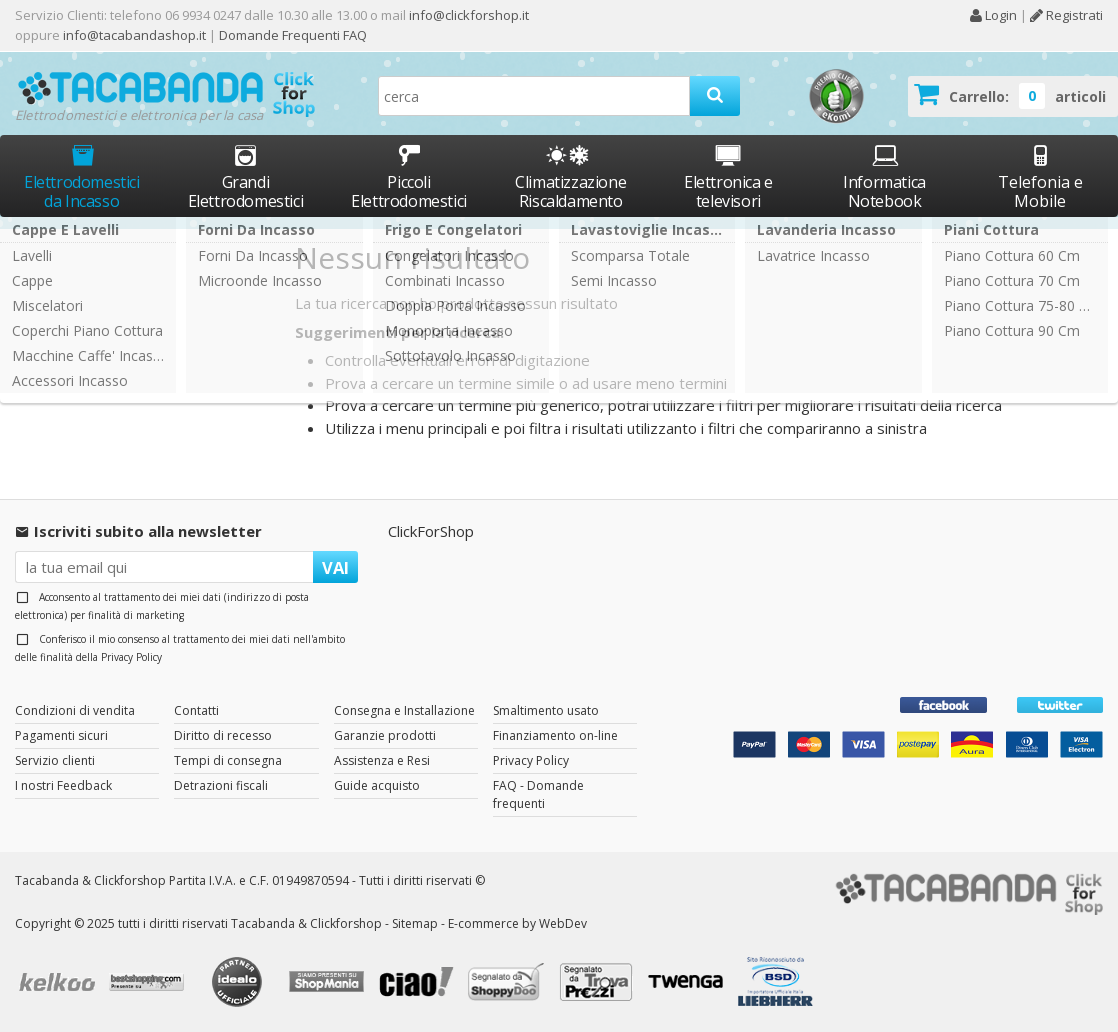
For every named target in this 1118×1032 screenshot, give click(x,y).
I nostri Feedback (63, 785)
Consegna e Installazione (404, 710)
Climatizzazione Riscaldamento (570, 191)
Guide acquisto (377, 785)
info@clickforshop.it (469, 15)
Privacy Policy (131, 657)
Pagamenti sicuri (61, 735)
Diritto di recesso (223, 735)
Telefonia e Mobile (1040, 176)
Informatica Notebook (884, 176)
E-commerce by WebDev (517, 923)
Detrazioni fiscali (221, 785)
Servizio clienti (55, 760)
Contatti (196, 710)
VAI (335, 567)
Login (993, 15)
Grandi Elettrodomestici (246, 176)
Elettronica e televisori (728, 176)
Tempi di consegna (228, 760)
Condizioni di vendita (75, 710)
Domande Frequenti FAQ (291, 35)
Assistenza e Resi (382, 760)
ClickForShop (431, 531)
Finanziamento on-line (555, 735)
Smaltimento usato (546, 710)
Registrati (1066, 15)
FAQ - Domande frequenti (538, 794)
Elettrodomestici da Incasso (82, 176)
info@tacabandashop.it (134, 35)
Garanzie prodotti (385, 735)
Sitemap (415, 923)
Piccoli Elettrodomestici (409, 176)
